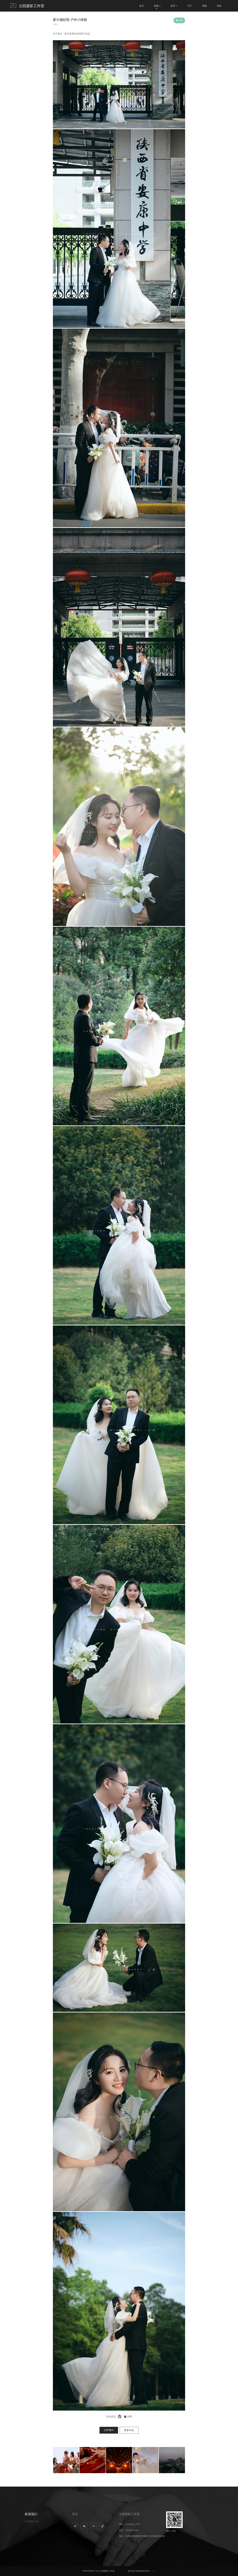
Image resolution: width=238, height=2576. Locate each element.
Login (152, 2571)
